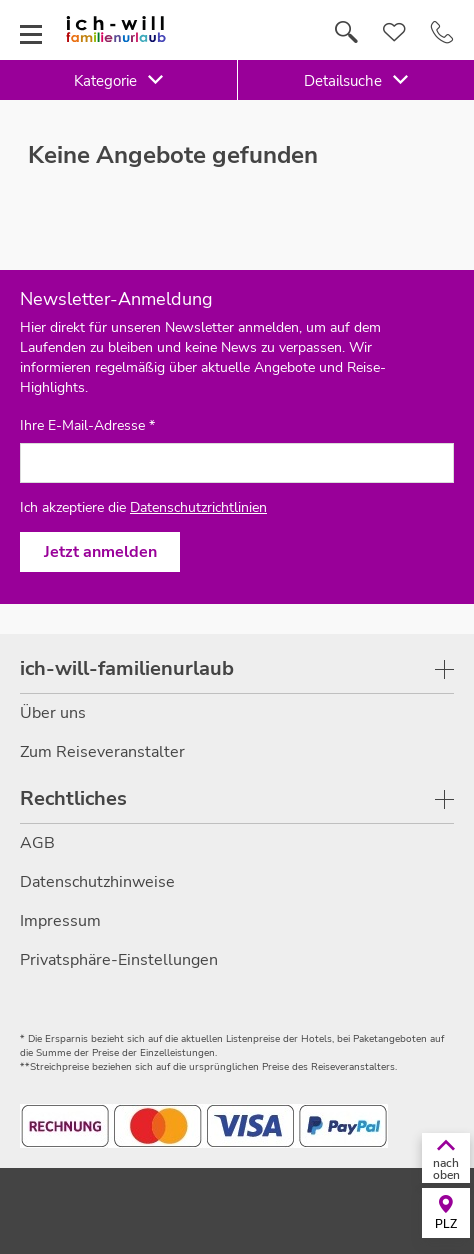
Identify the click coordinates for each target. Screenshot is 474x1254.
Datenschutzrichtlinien (198, 507)
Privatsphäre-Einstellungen (119, 960)
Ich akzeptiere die (143, 507)
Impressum (60, 921)
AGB (37, 843)
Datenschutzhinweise (97, 882)
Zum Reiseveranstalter (102, 752)
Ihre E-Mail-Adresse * (87, 426)
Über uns (53, 713)
